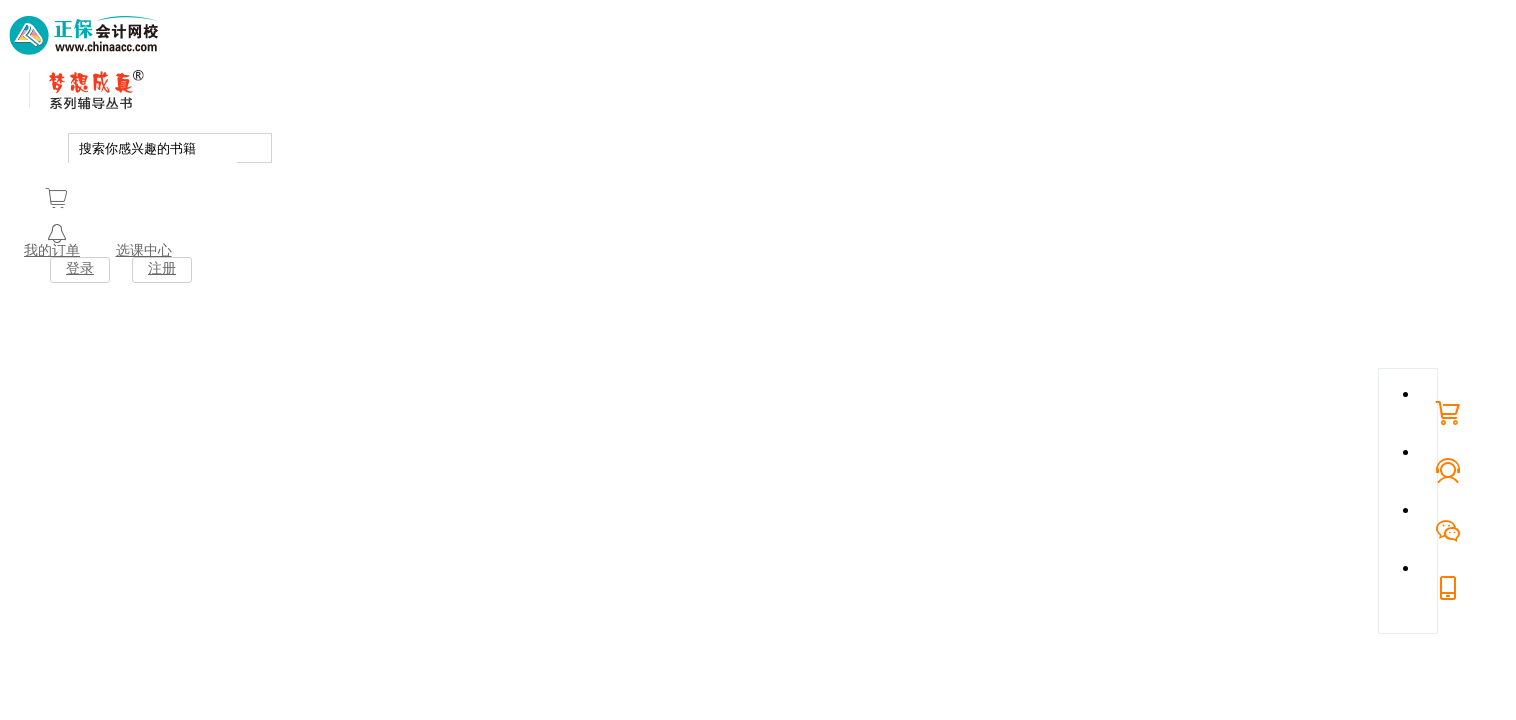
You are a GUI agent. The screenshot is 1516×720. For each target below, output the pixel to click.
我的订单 (52, 250)
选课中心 (144, 250)
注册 (162, 268)
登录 (80, 268)
